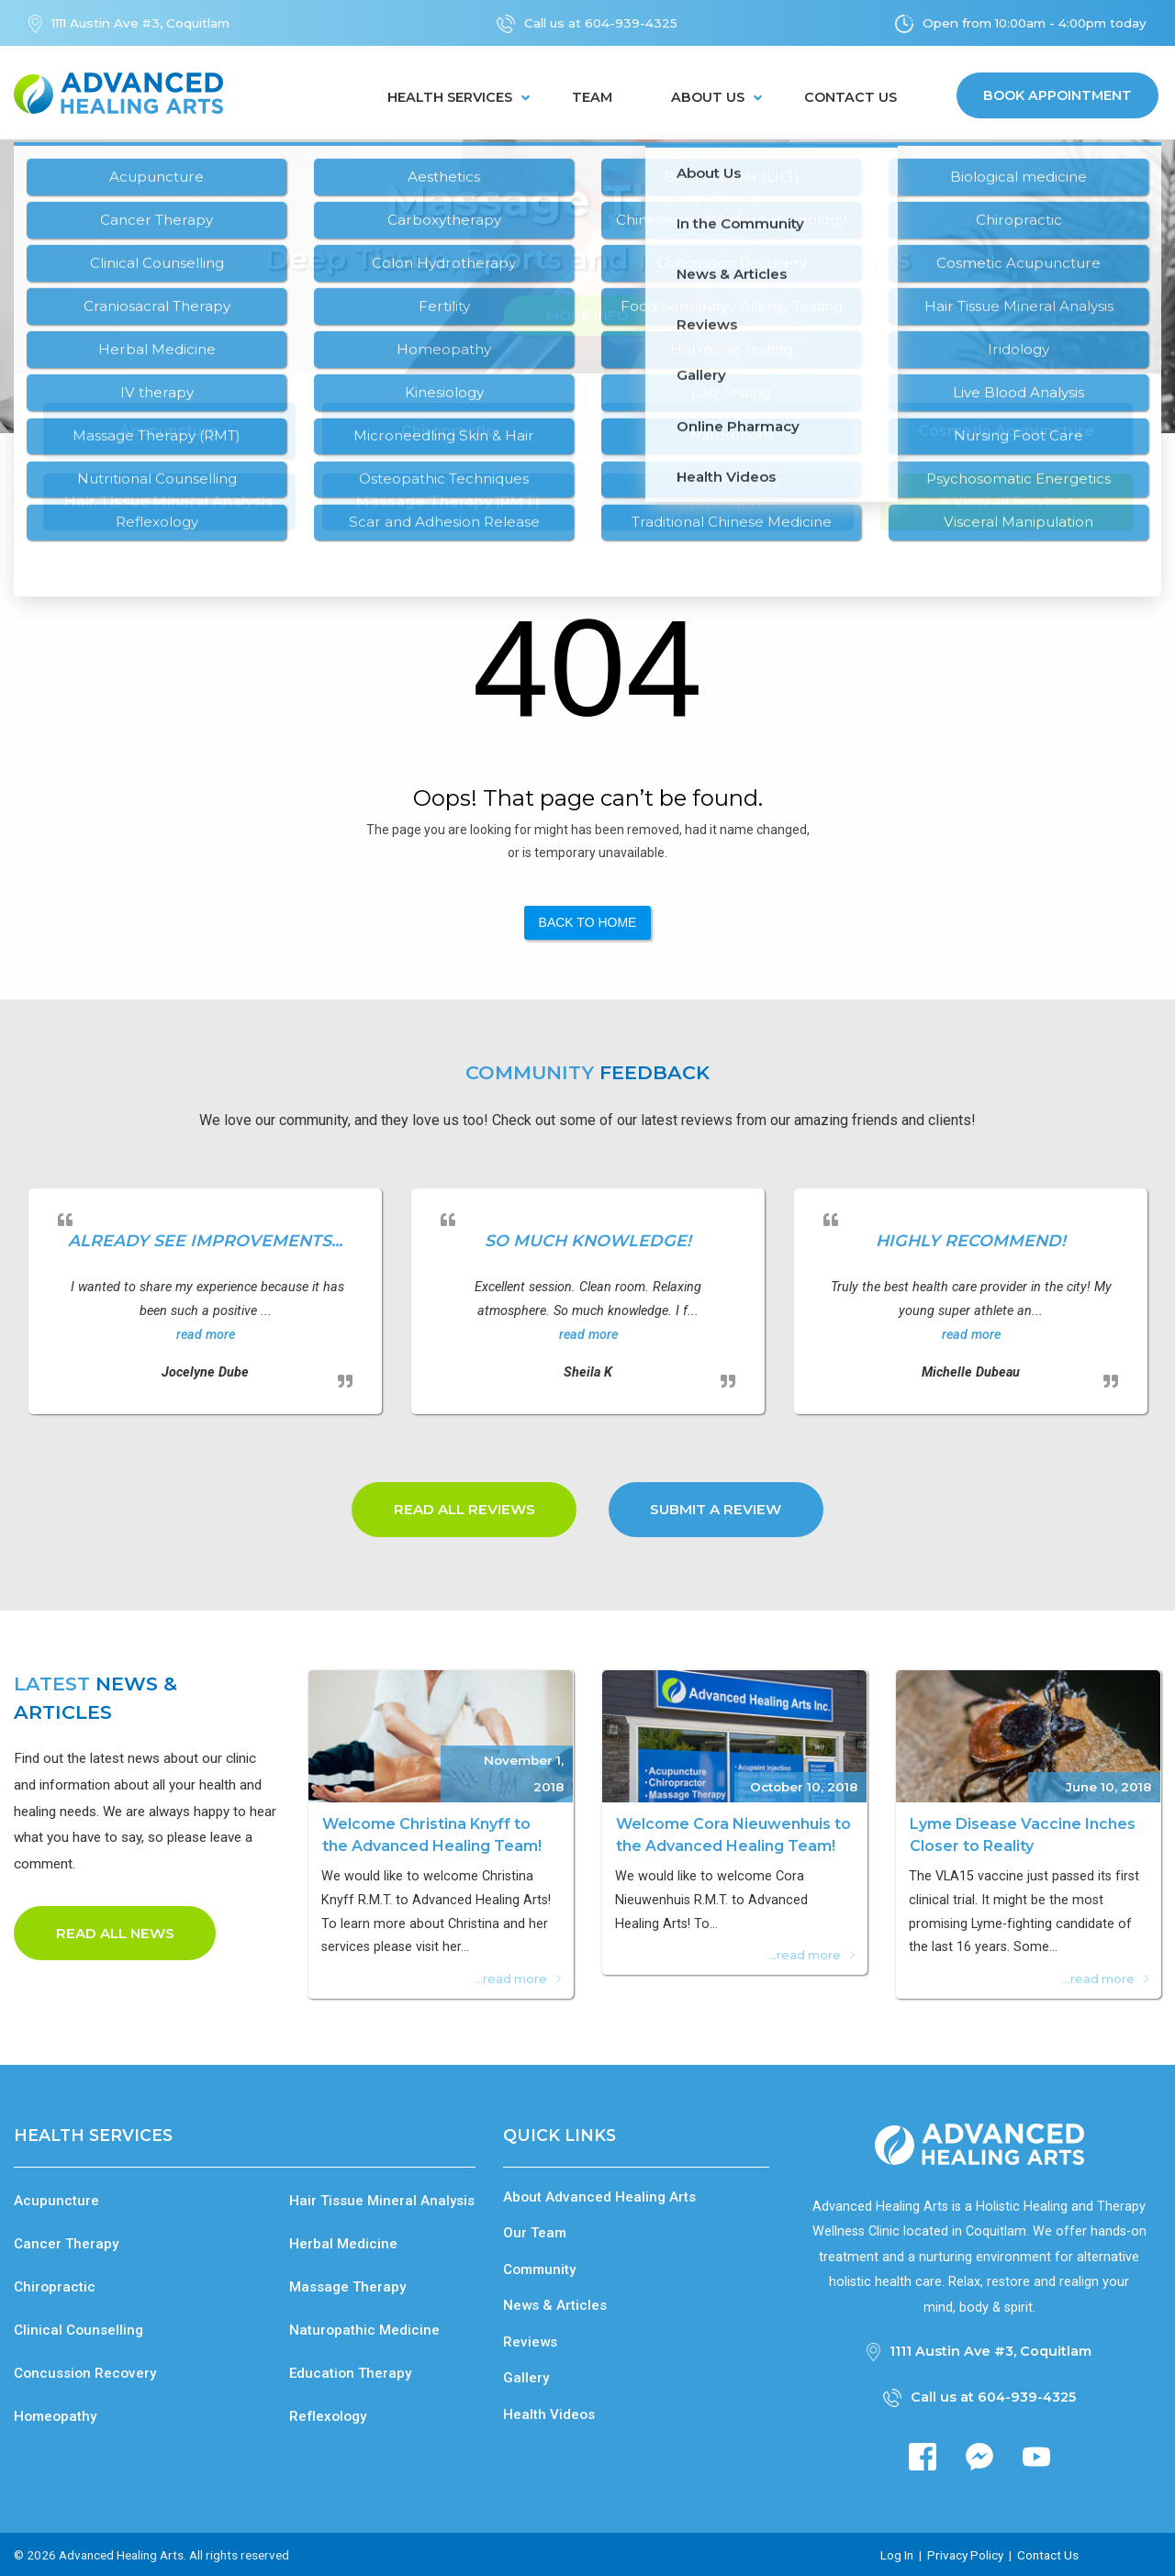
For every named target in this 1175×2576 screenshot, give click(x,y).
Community (539, 2268)
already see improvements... (205, 1240)
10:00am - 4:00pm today (1071, 23)
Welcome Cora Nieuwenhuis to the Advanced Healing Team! (733, 1835)
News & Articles (555, 2305)
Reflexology (327, 2416)
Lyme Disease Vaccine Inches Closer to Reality (1023, 1835)
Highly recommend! (971, 1240)
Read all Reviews (464, 1509)
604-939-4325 (631, 23)
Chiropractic (54, 2286)
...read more (518, 1979)
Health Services (449, 97)
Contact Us (850, 97)
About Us (707, 97)
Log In (896, 2554)
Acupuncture (56, 2199)
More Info (587, 315)
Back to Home (588, 922)
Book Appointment (1057, 95)
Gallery (526, 2378)
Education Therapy (350, 2373)
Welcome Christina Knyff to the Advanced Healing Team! (432, 1835)
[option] (587, 286)
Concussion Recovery (85, 2373)
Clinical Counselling (78, 2330)
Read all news (115, 1933)
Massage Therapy (347, 2286)
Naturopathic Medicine (364, 2330)
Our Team (534, 2233)
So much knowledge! (588, 1240)
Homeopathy (55, 2416)
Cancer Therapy (66, 2243)
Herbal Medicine (343, 2243)
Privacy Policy (965, 2554)
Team (592, 97)
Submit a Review (715, 1509)
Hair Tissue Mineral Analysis (382, 2199)
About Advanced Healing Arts (599, 2196)
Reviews (530, 2341)
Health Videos (549, 2413)
